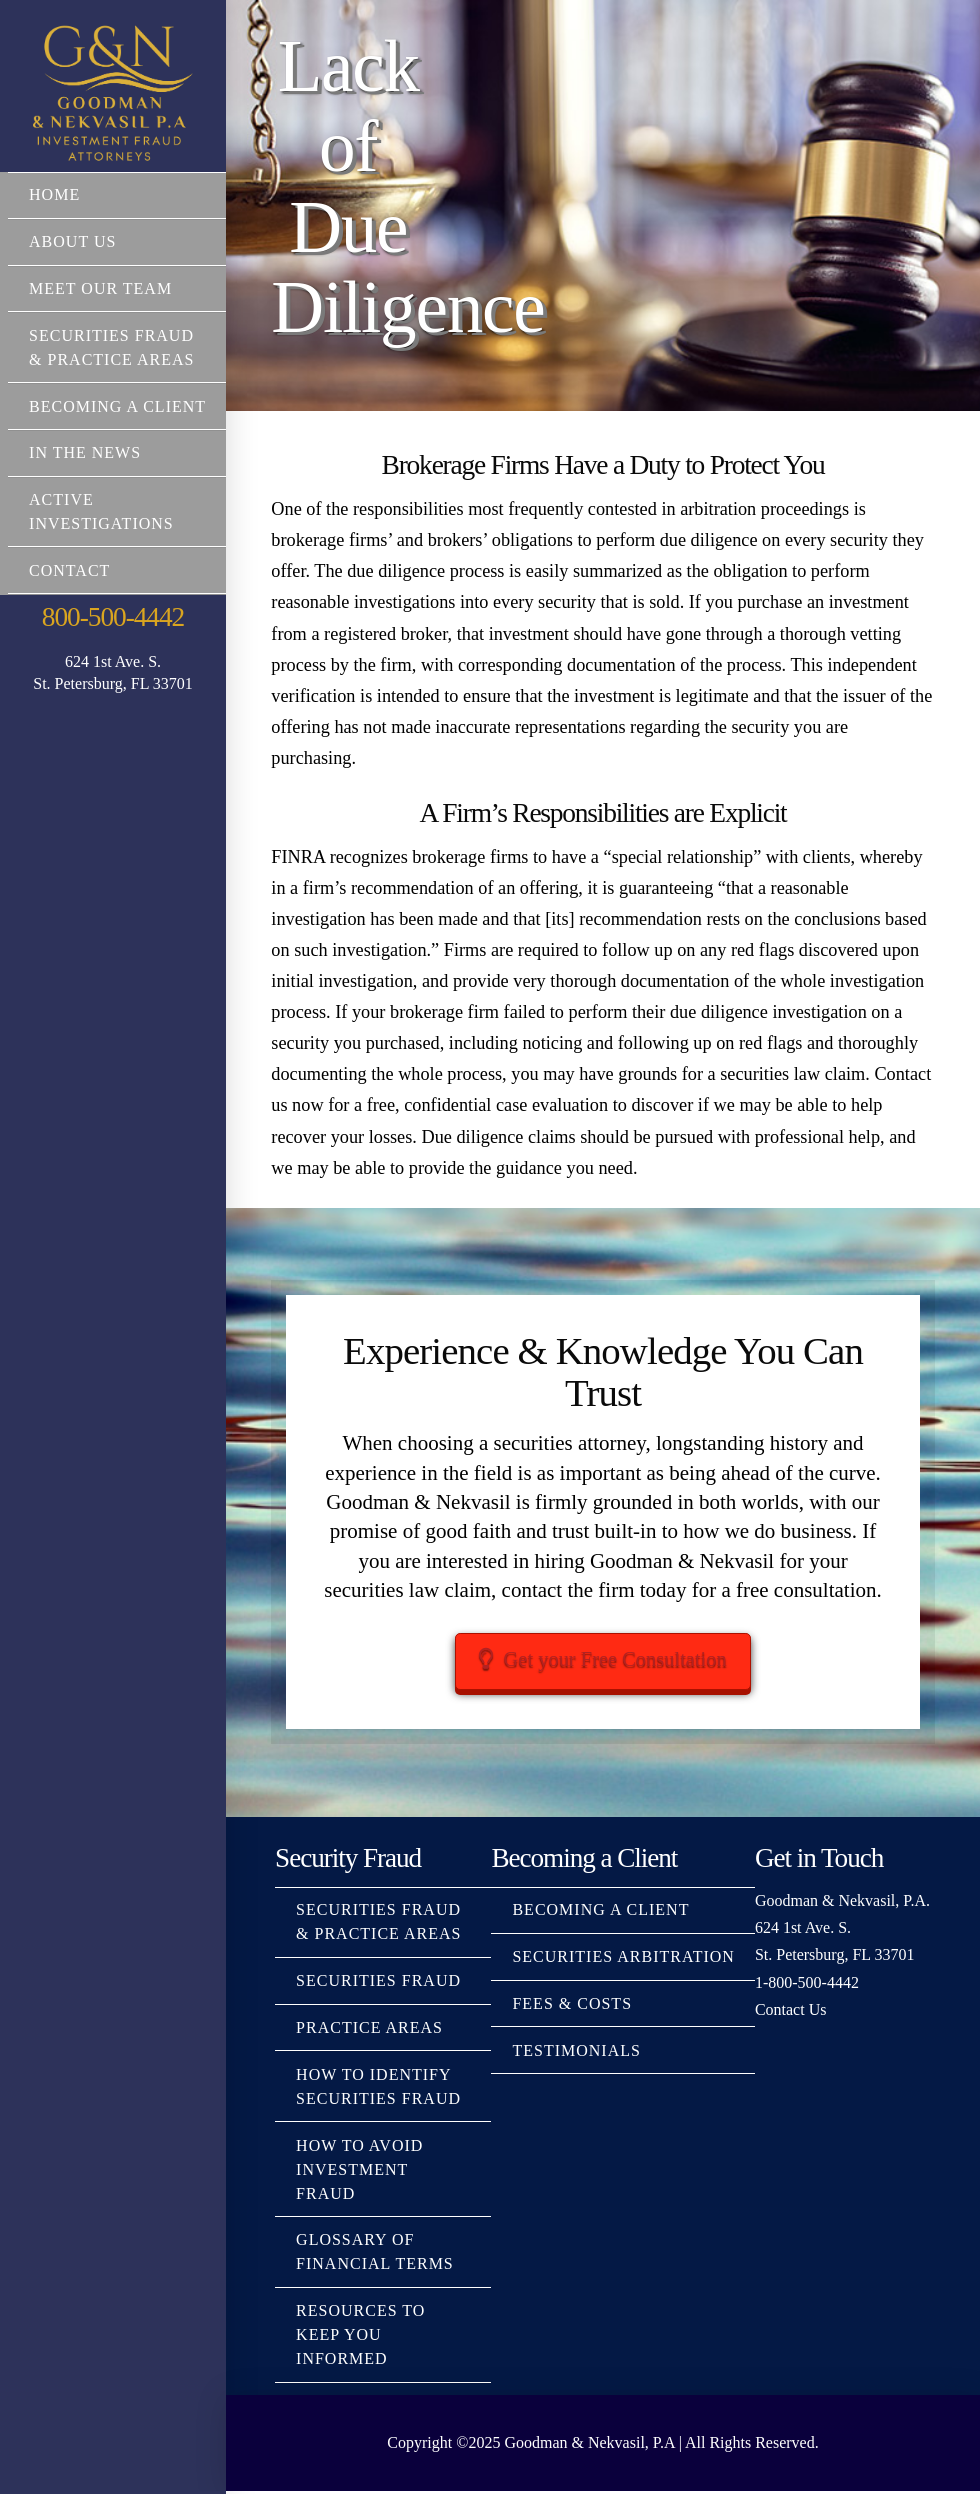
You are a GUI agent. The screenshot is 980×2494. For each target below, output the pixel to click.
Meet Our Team (100, 288)
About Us (72, 241)
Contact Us (791, 2011)
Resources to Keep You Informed (360, 2337)
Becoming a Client (117, 406)
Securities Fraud (378, 1983)
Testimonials (576, 2052)
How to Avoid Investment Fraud (359, 2171)
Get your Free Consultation (603, 1660)
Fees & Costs (572, 2006)
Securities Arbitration (623, 1959)
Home (54, 194)
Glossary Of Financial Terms (375, 2254)
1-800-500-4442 (807, 1984)
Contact (69, 570)
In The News (85, 452)
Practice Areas (369, 2030)
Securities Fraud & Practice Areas (111, 347)
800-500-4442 (113, 617)
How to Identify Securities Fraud (378, 2088)
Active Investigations (101, 511)
